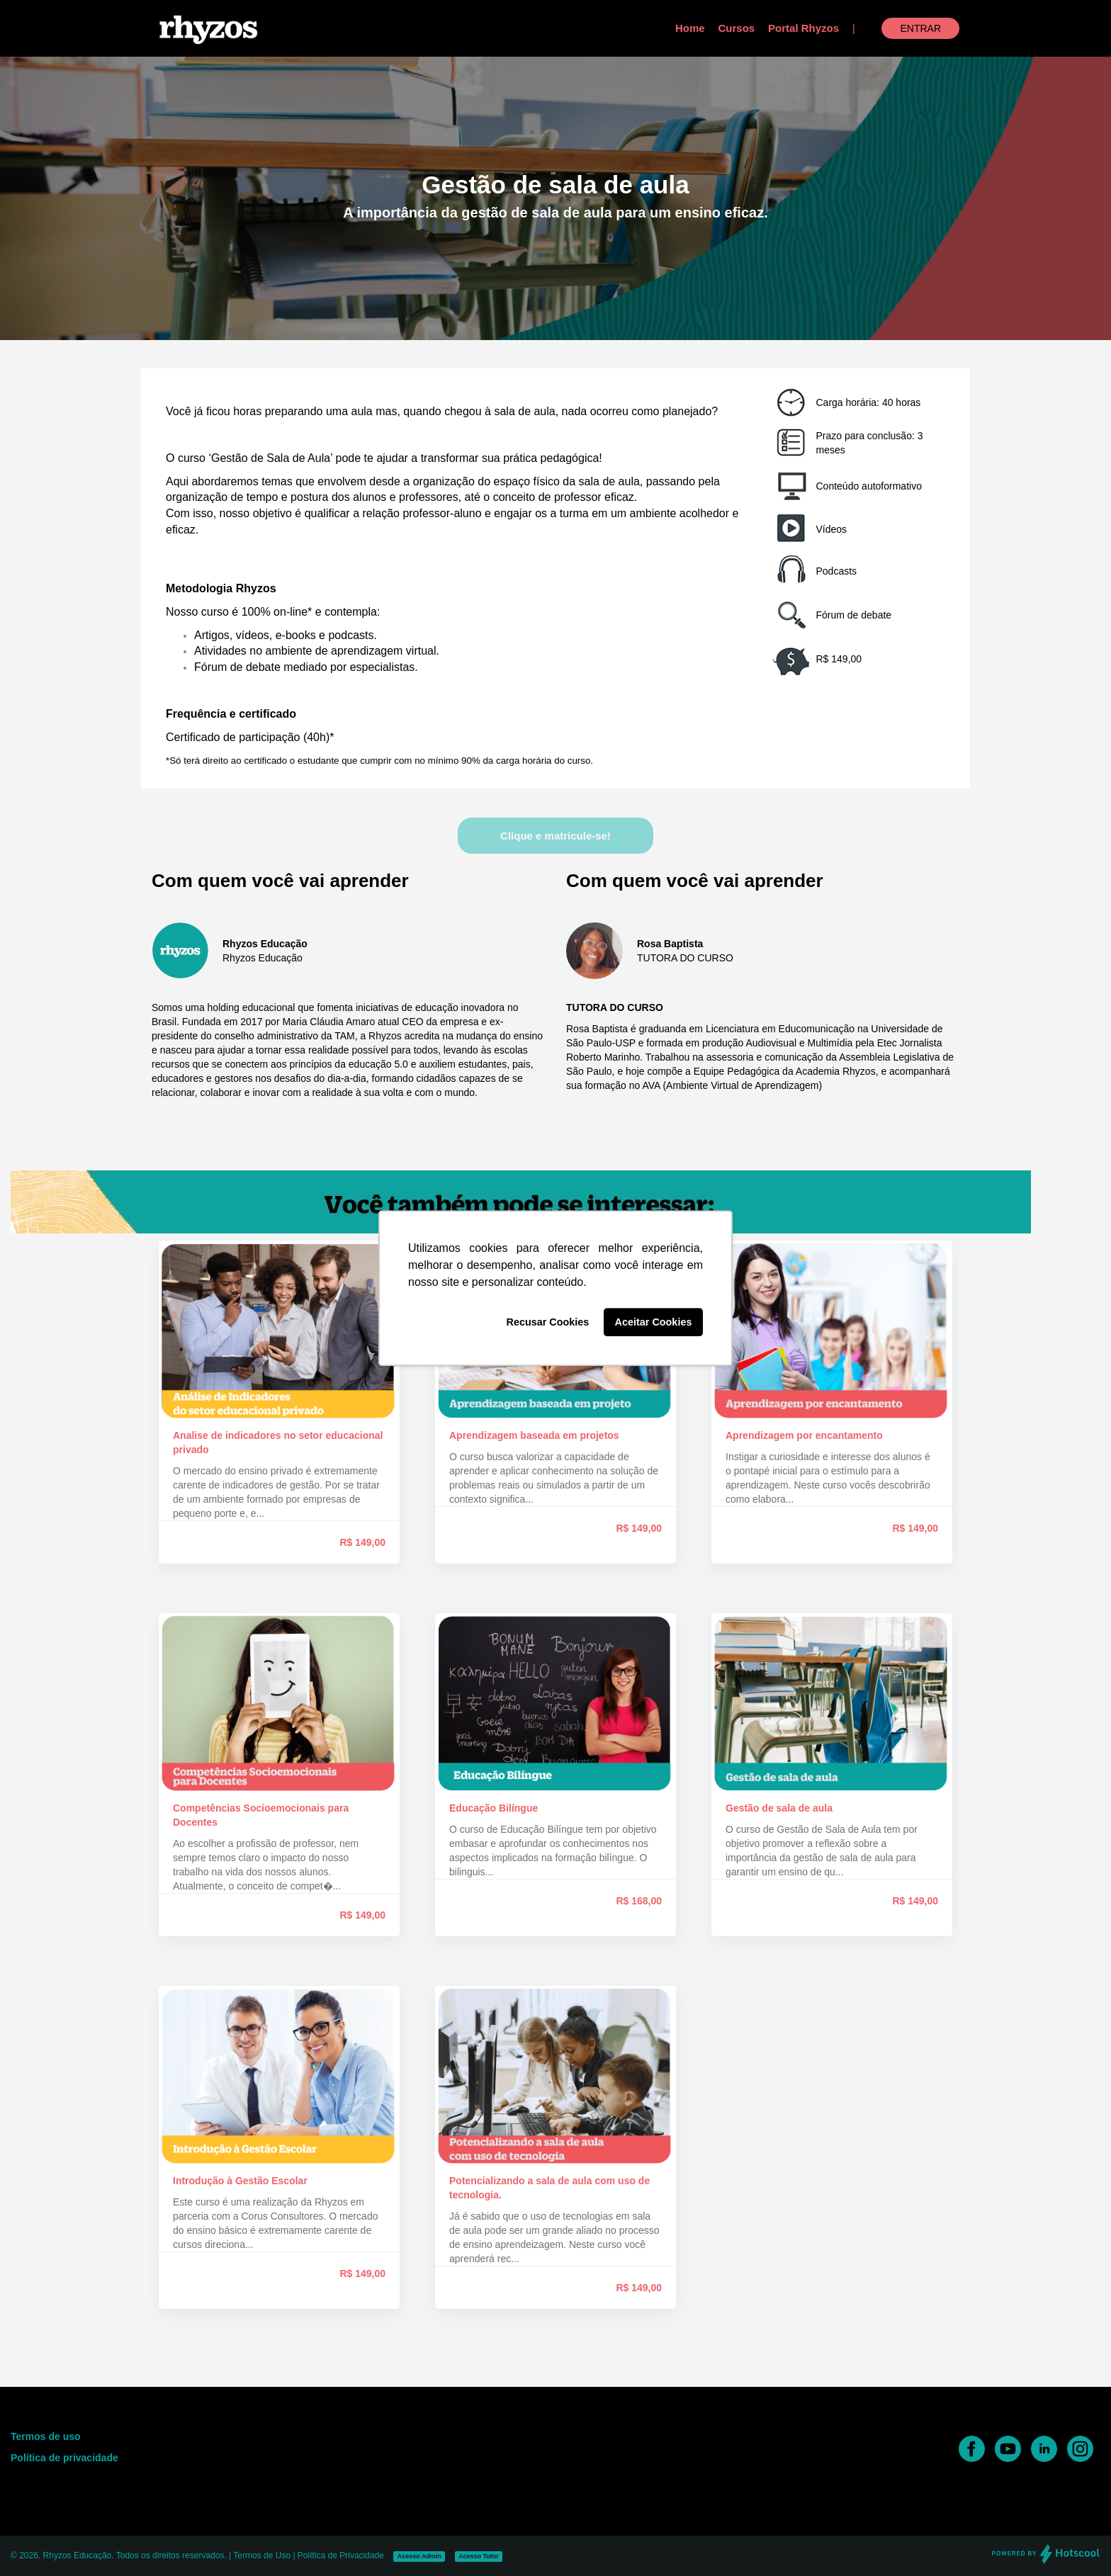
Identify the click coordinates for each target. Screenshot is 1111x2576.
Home (690, 28)
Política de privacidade (64, 2457)
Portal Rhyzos (803, 28)
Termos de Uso (262, 2555)
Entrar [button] (920, 28)
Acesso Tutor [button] (478, 2556)
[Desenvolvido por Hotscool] (1045, 2561)
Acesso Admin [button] (419, 2556)
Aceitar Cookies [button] (653, 1322)
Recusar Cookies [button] (548, 1322)
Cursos (736, 28)
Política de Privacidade (341, 2555)
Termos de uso (46, 2436)
